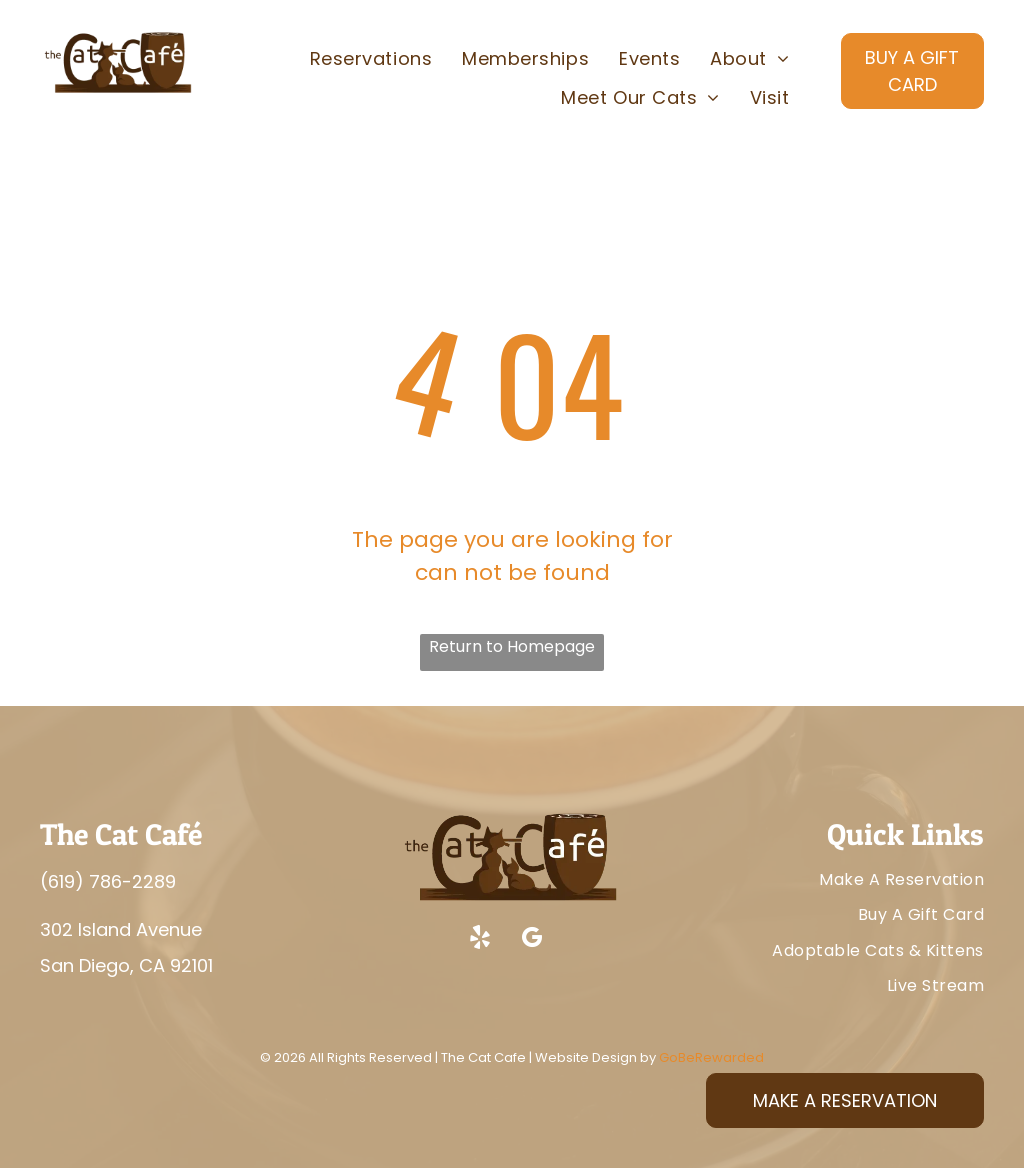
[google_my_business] (532, 940)
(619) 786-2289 (108, 881)
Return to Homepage (512, 646)
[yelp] (480, 940)
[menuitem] (371, 59)
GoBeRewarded (711, 1057)
